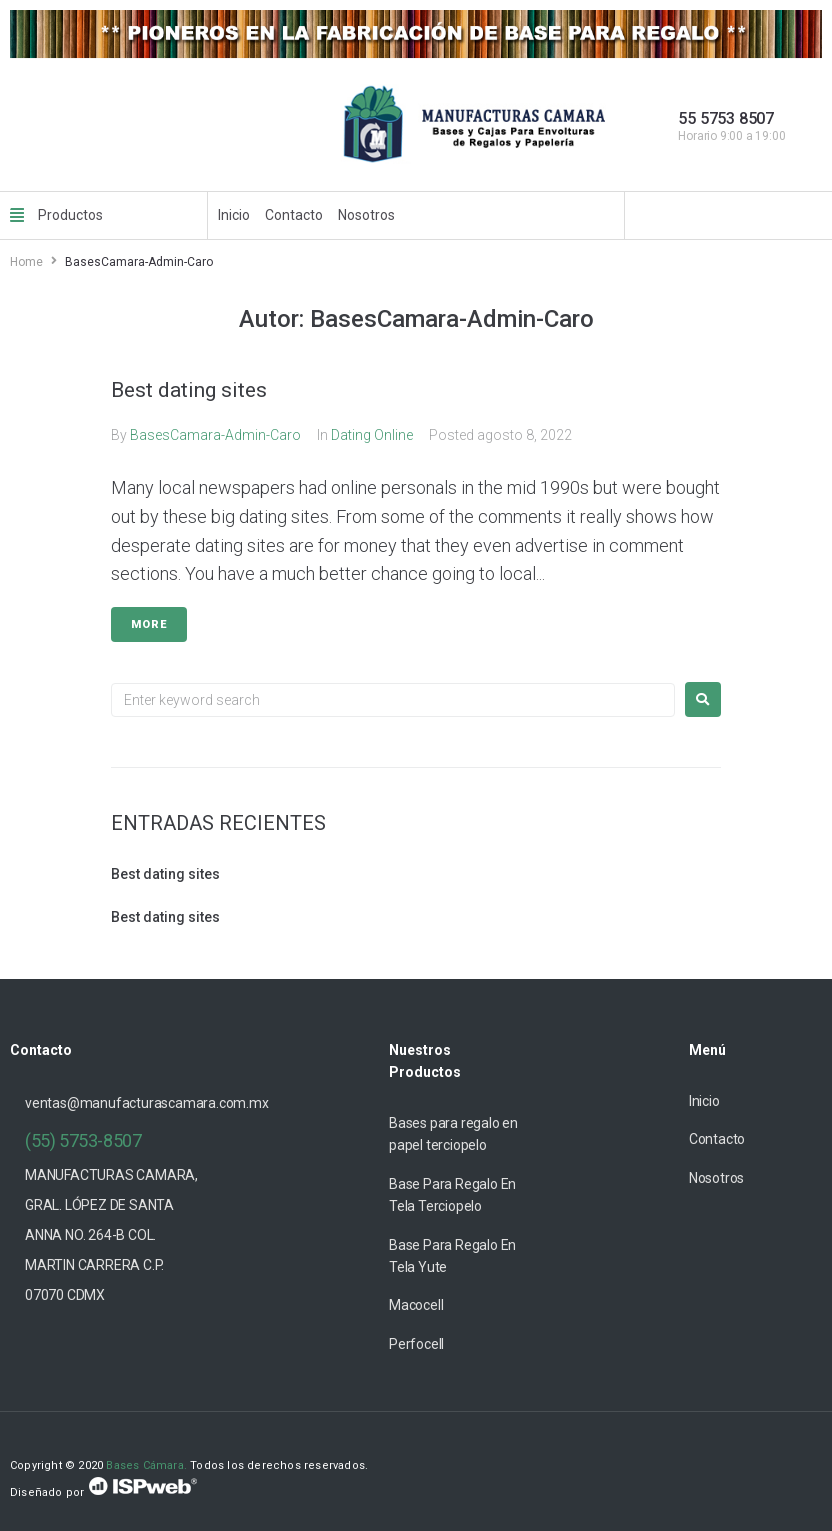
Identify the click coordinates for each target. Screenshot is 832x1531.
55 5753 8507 (726, 118)
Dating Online (372, 435)
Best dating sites (189, 390)
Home (26, 262)
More (149, 624)
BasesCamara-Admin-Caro (215, 435)
